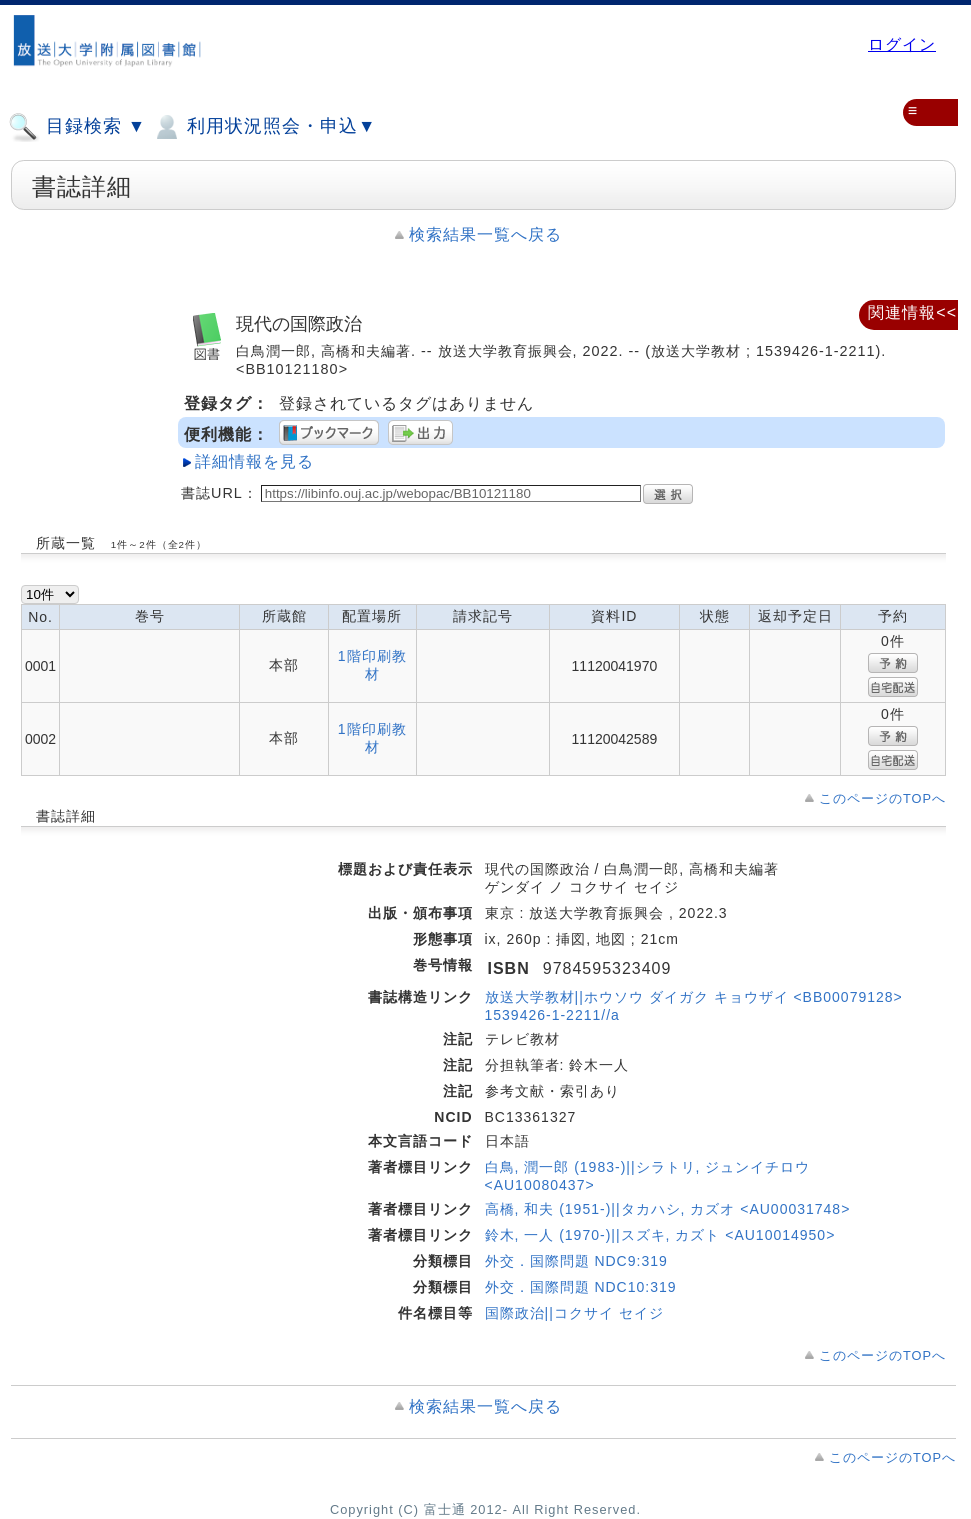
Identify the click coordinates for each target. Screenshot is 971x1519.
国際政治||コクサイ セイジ (574, 1313)
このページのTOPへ (882, 798)
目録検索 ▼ (77, 127)
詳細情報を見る (254, 461)
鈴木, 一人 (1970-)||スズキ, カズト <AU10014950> (660, 1235)
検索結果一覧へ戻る (485, 234)
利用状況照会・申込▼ (263, 127)
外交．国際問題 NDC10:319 (581, 1287)
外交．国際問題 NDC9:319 (576, 1261)
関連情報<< (912, 312)
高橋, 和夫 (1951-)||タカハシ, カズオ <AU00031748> (668, 1209)
